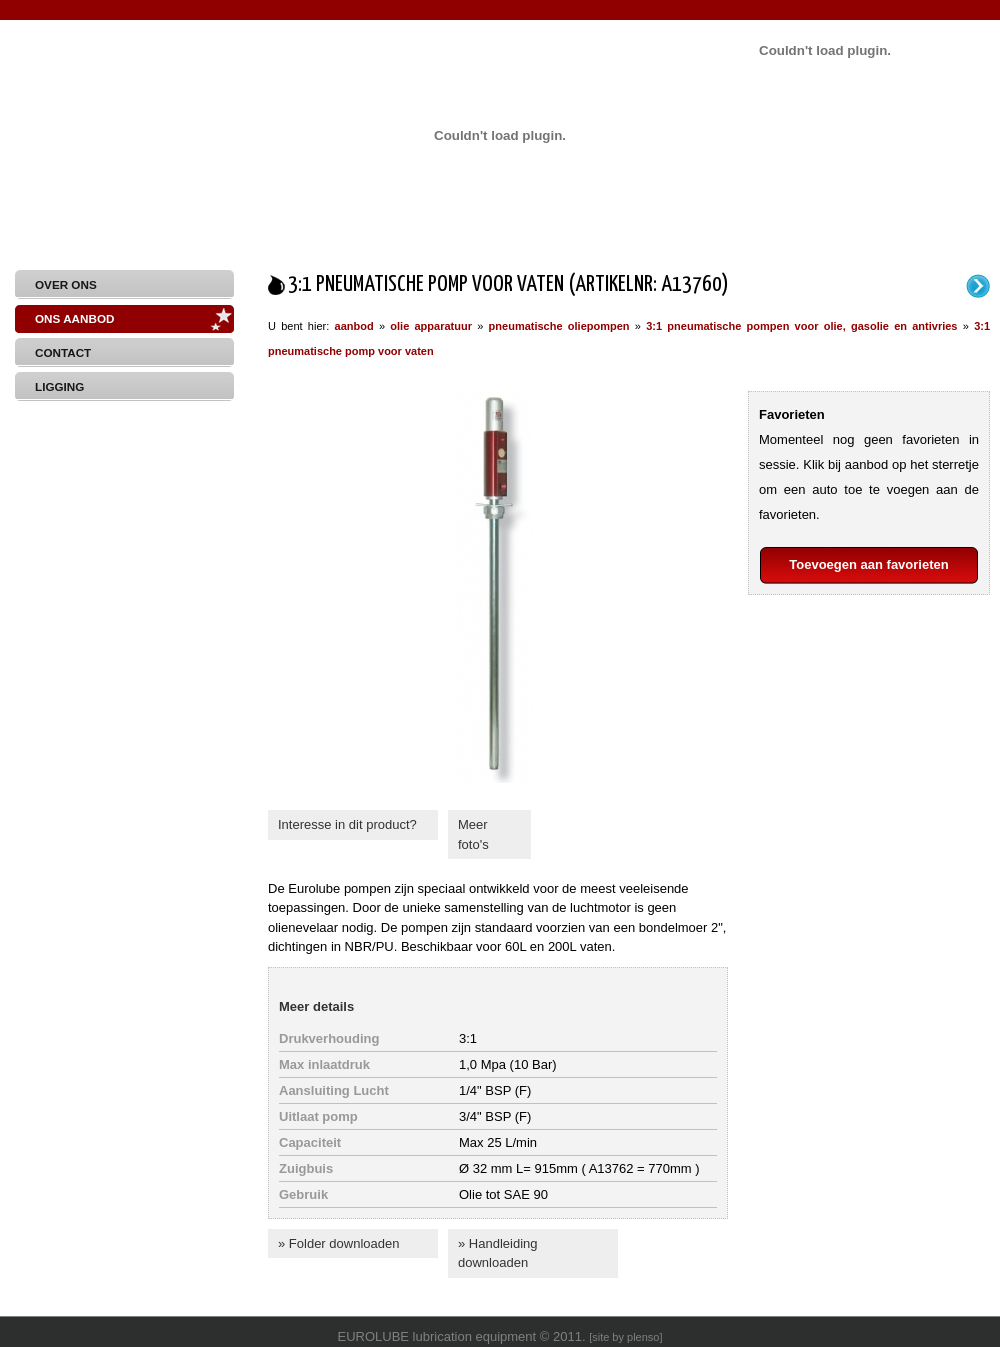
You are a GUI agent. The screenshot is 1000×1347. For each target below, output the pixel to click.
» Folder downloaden (338, 1243)
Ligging (59, 386)
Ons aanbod (74, 318)
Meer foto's (473, 834)
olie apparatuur (431, 326)
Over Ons (66, 284)
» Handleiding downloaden (498, 1253)
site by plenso (625, 1337)
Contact (63, 352)
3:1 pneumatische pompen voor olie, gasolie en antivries (801, 326)
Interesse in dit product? (347, 824)
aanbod (354, 326)
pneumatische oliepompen (559, 326)
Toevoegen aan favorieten (868, 564)
